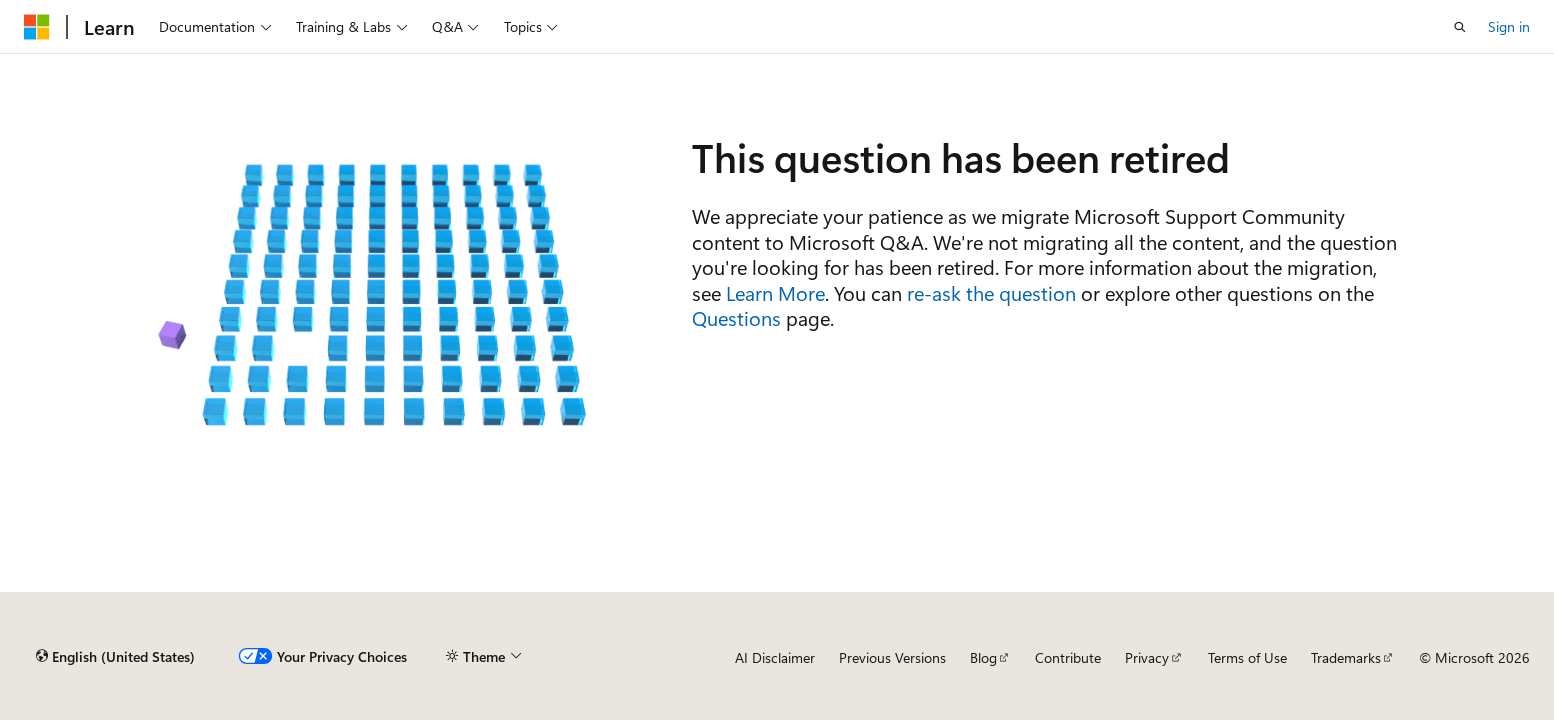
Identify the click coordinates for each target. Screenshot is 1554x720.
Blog (983, 657)
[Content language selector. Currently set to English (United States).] (115, 657)
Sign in (1509, 26)
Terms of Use (1247, 657)
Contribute (1068, 657)
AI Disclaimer (775, 657)
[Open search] (1460, 27)
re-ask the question (991, 292)
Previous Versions (892, 657)
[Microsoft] (37, 27)
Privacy (1147, 657)
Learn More (775, 292)
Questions (736, 317)
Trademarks (1346, 657)
